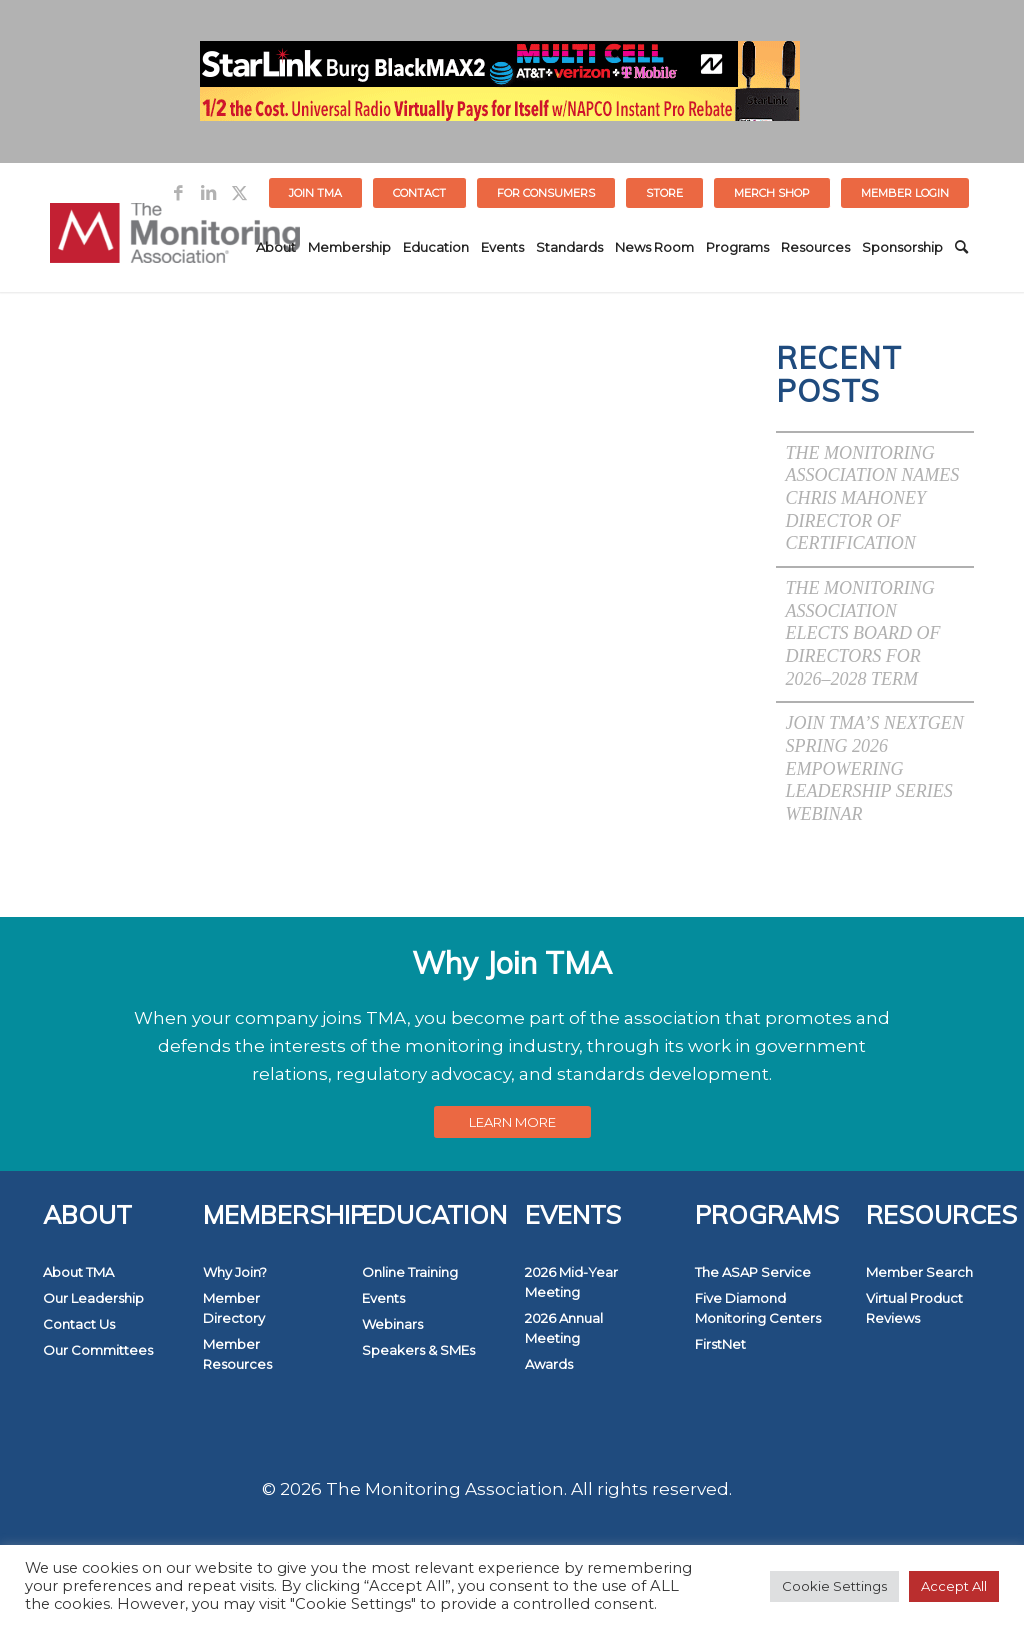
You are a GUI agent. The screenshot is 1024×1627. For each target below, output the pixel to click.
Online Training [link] (410, 1272)
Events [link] (383, 1298)
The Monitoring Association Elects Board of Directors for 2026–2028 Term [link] (863, 633)
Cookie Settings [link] (834, 1586)
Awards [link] (549, 1364)
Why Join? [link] (235, 1272)
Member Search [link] (919, 1272)
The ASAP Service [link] (753, 1272)
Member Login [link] (905, 193)
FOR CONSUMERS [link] (546, 193)
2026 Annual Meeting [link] (564, 1328)
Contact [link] (419, 193)
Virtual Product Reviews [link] (914, 1308)
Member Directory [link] (234, 1308)
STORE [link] (664, 193)
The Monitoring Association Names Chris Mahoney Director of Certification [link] (873, 498)
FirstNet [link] (720, 1344)
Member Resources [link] (237, 1354)
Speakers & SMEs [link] (418, 1350)
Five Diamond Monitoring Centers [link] (758, 1308)
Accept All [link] (954, 1586)
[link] (178, 193)
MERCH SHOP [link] (772, 193)
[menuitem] (316, 193)
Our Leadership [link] (93, 1298)
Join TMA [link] (315, 193)
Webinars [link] (392, 1324)
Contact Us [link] (79, 1324)
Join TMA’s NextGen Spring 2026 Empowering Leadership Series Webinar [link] (875, 768)
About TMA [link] (78, 1272)
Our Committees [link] (98, 1350)
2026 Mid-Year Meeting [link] (571, 1282)
